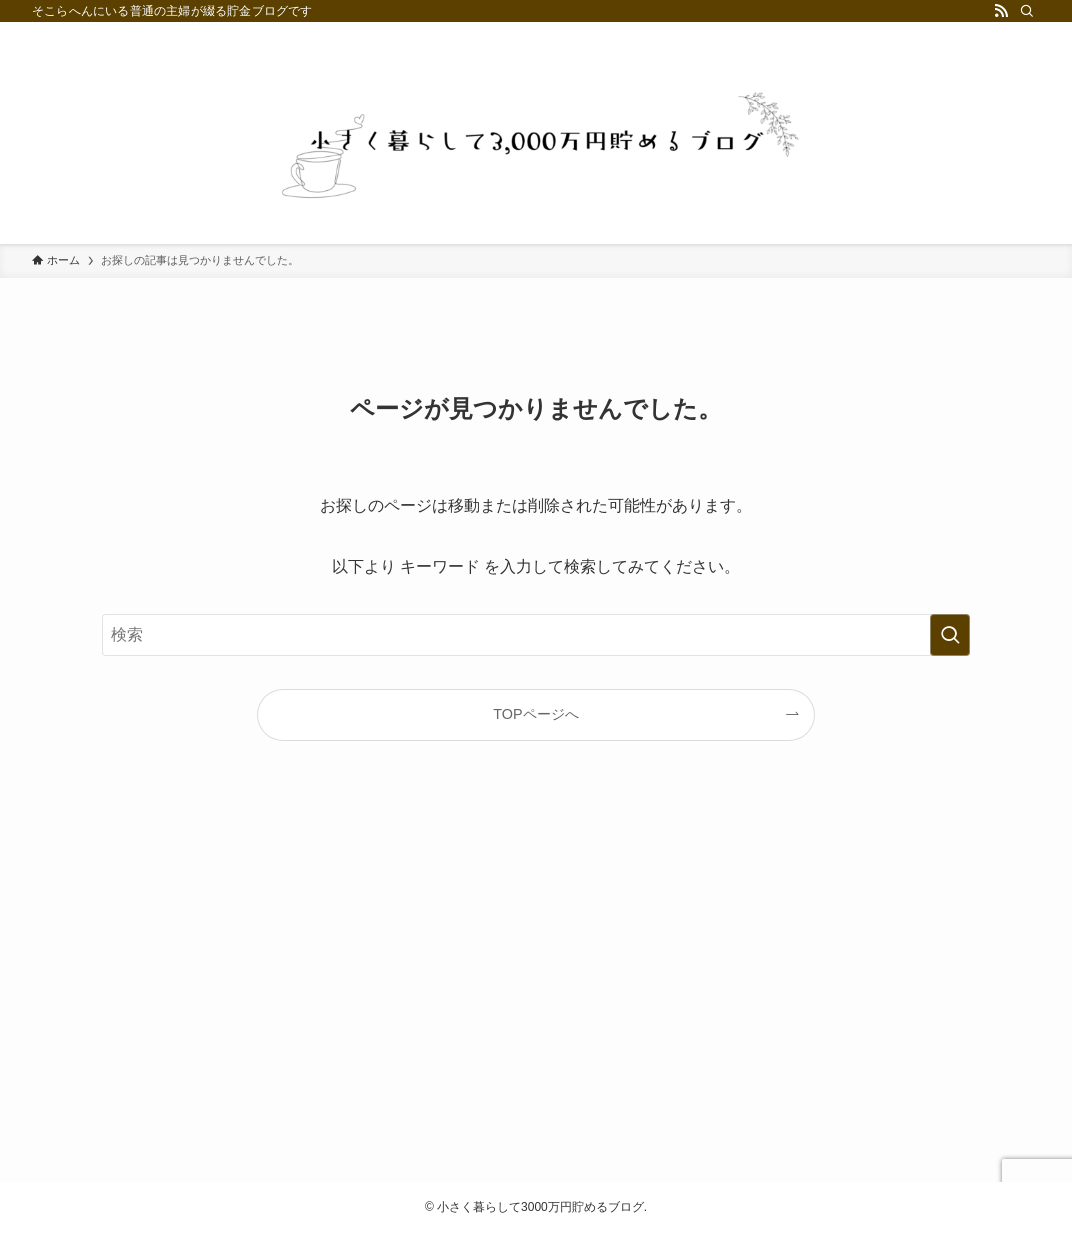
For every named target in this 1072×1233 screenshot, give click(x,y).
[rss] (1001, 11)
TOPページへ (535, 714)
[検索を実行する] (950, 635)
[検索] (1027, 11)
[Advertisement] (536, 978)
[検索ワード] (536, 635)
